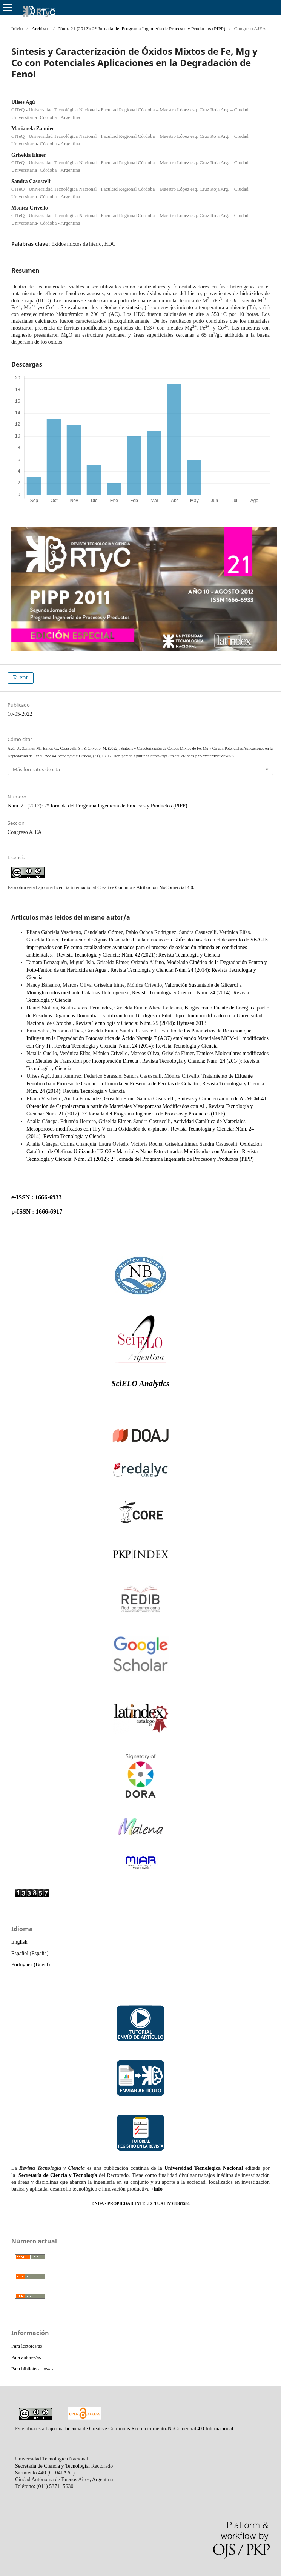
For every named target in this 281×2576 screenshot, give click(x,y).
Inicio (17, 28)
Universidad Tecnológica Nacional (203, 2168)
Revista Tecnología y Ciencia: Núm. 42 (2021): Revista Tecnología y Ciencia (138, 955)
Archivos (41, 28)
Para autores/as (26, 2357)
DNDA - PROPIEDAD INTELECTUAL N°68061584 (140, 2203)
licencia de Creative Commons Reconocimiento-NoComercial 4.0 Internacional (149, 2428)
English (19, 1942)
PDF (23, 678)
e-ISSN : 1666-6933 (36, 1197)
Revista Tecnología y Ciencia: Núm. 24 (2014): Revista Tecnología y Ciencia (136, 1046)
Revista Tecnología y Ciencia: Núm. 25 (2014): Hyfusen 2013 (140, 1023)
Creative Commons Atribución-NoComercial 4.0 (145, 887)
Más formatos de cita (36, 769)
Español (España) (29, 1953)
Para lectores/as (26, 2346)
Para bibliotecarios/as (32, 2368)
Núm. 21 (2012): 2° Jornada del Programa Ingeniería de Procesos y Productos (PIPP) (141, 28)
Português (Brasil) (30, 1964)
